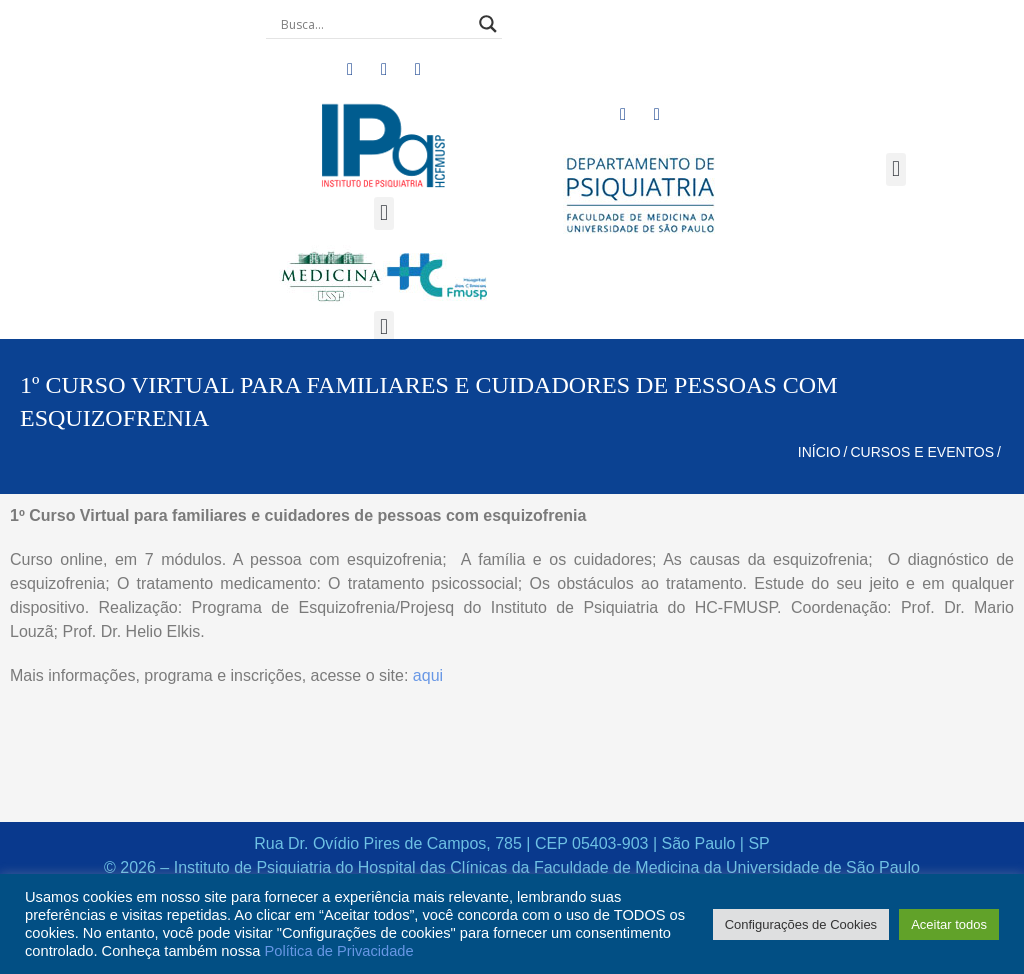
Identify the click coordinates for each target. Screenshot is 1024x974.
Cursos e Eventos (922, 452)
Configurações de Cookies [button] (801, 924)
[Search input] (375, 24)
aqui (428, 675)
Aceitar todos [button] (949, 924)
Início (819, 452)
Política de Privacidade (339, 951)
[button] (383, 213)
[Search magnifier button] (488, 24)
